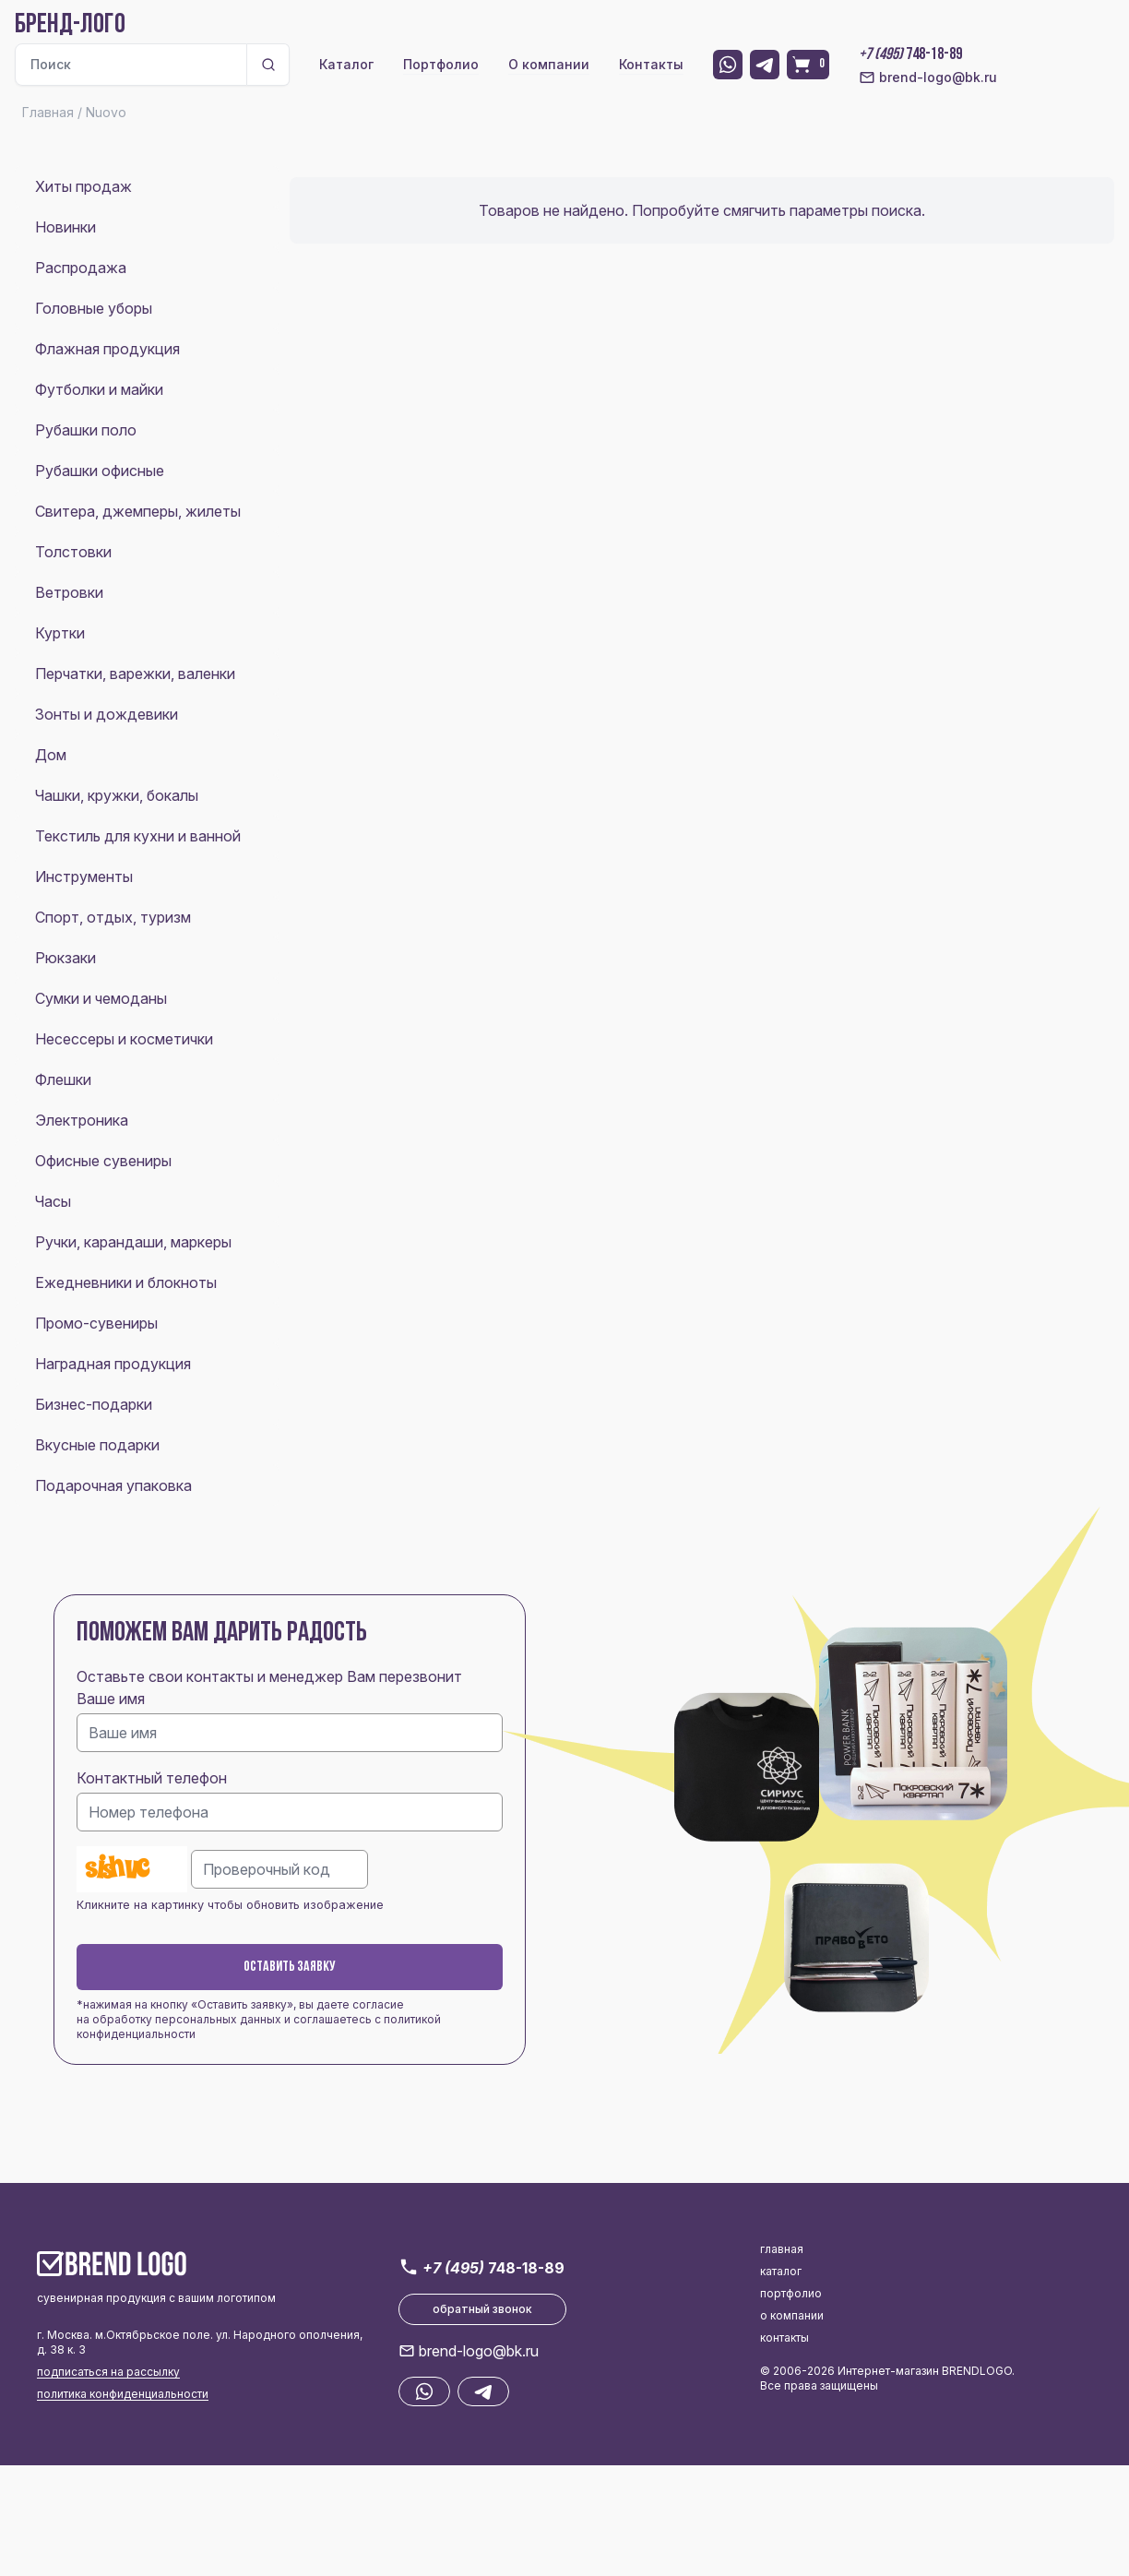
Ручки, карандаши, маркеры (133, 1242)
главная (781, 2249)
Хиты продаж (83, 186)
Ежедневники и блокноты (126, 1282)
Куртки (60, 633)
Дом (50, 754)
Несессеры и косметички (124, 1039)
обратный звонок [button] (482, 2309)
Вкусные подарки (97, 1445)
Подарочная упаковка (113, 1485)
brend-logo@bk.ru (928, 77)
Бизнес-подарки (93, 1404)
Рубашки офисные (99, 470)
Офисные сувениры (103, 1160)
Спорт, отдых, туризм (113, 917)
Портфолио (441, 64)
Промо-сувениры (96, 1323)
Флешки (63, 1079)
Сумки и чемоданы (101, 998)
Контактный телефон (152, 1778)
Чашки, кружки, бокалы (116, 795)
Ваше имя (111, 1698)
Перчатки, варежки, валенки (135, 673)
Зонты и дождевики (106, 714)
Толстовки (73, 552)
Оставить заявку (290, 1967)
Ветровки (69, 592)
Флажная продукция (107, 349)
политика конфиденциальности (122, 2394)
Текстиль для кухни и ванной (138, 836)
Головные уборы (93, 308)
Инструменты (84, 876)
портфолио (791, 2293)
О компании (548, 64)
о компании (792, 2315)
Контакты (651, 64)
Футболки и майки (99, 389)
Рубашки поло (86, 430)
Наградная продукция (113, 1363)
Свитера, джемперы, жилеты (138, 511)
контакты (784, 2337)
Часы (53, 1201)
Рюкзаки (65, 957)
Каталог (346, 64)
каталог (781, 2271)
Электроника (81, 1120)
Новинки (65, 227)
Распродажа (80, 267)
